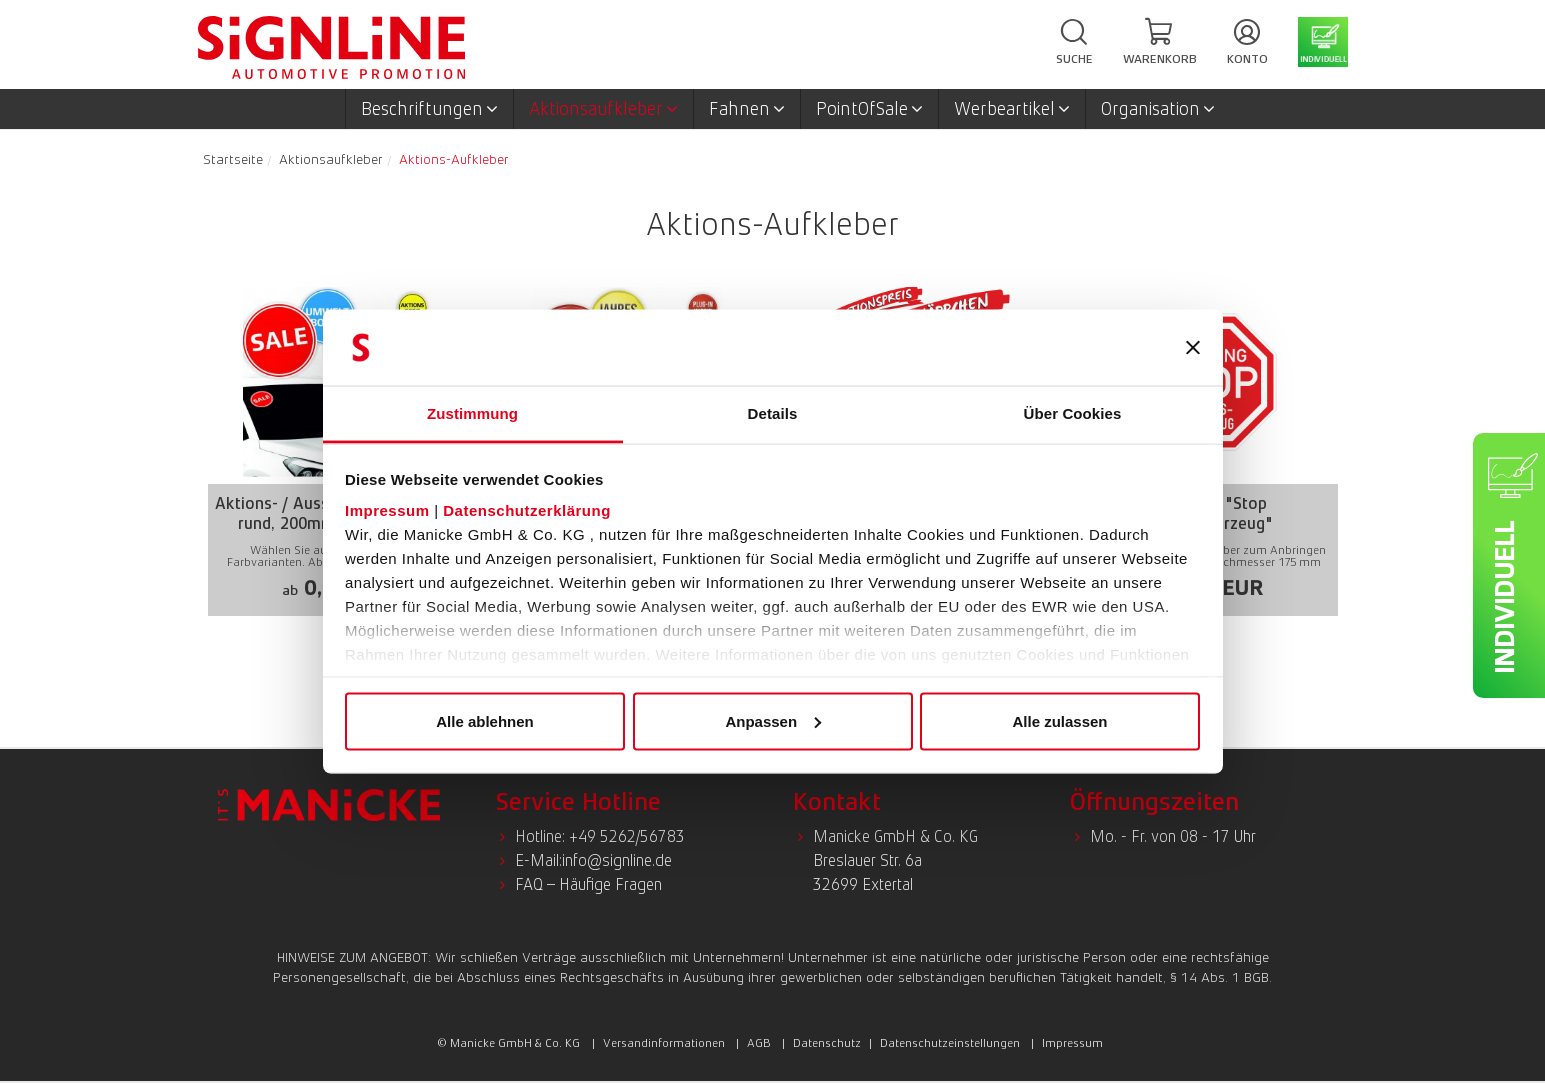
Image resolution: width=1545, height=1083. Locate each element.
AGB (759, 1043)
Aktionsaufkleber (603, 109)
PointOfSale (869, 109)
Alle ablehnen (485, 720)
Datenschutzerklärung (527, 510)
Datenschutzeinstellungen (950, 1043)
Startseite (233, 159)
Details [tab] (773, 413)
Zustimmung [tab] (472, 413)
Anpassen (773, 720)
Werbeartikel (1012, 109)
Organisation (1158, 109)
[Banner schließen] (1193, 348)
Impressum (387, 510)
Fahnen (747, 109)
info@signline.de (617, 860)
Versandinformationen (664, 1043)
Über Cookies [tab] (1073, 413)
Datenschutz (827, 1043)
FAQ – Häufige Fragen (588, 884)
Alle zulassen (1059, 720)
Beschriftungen (429, 109)
